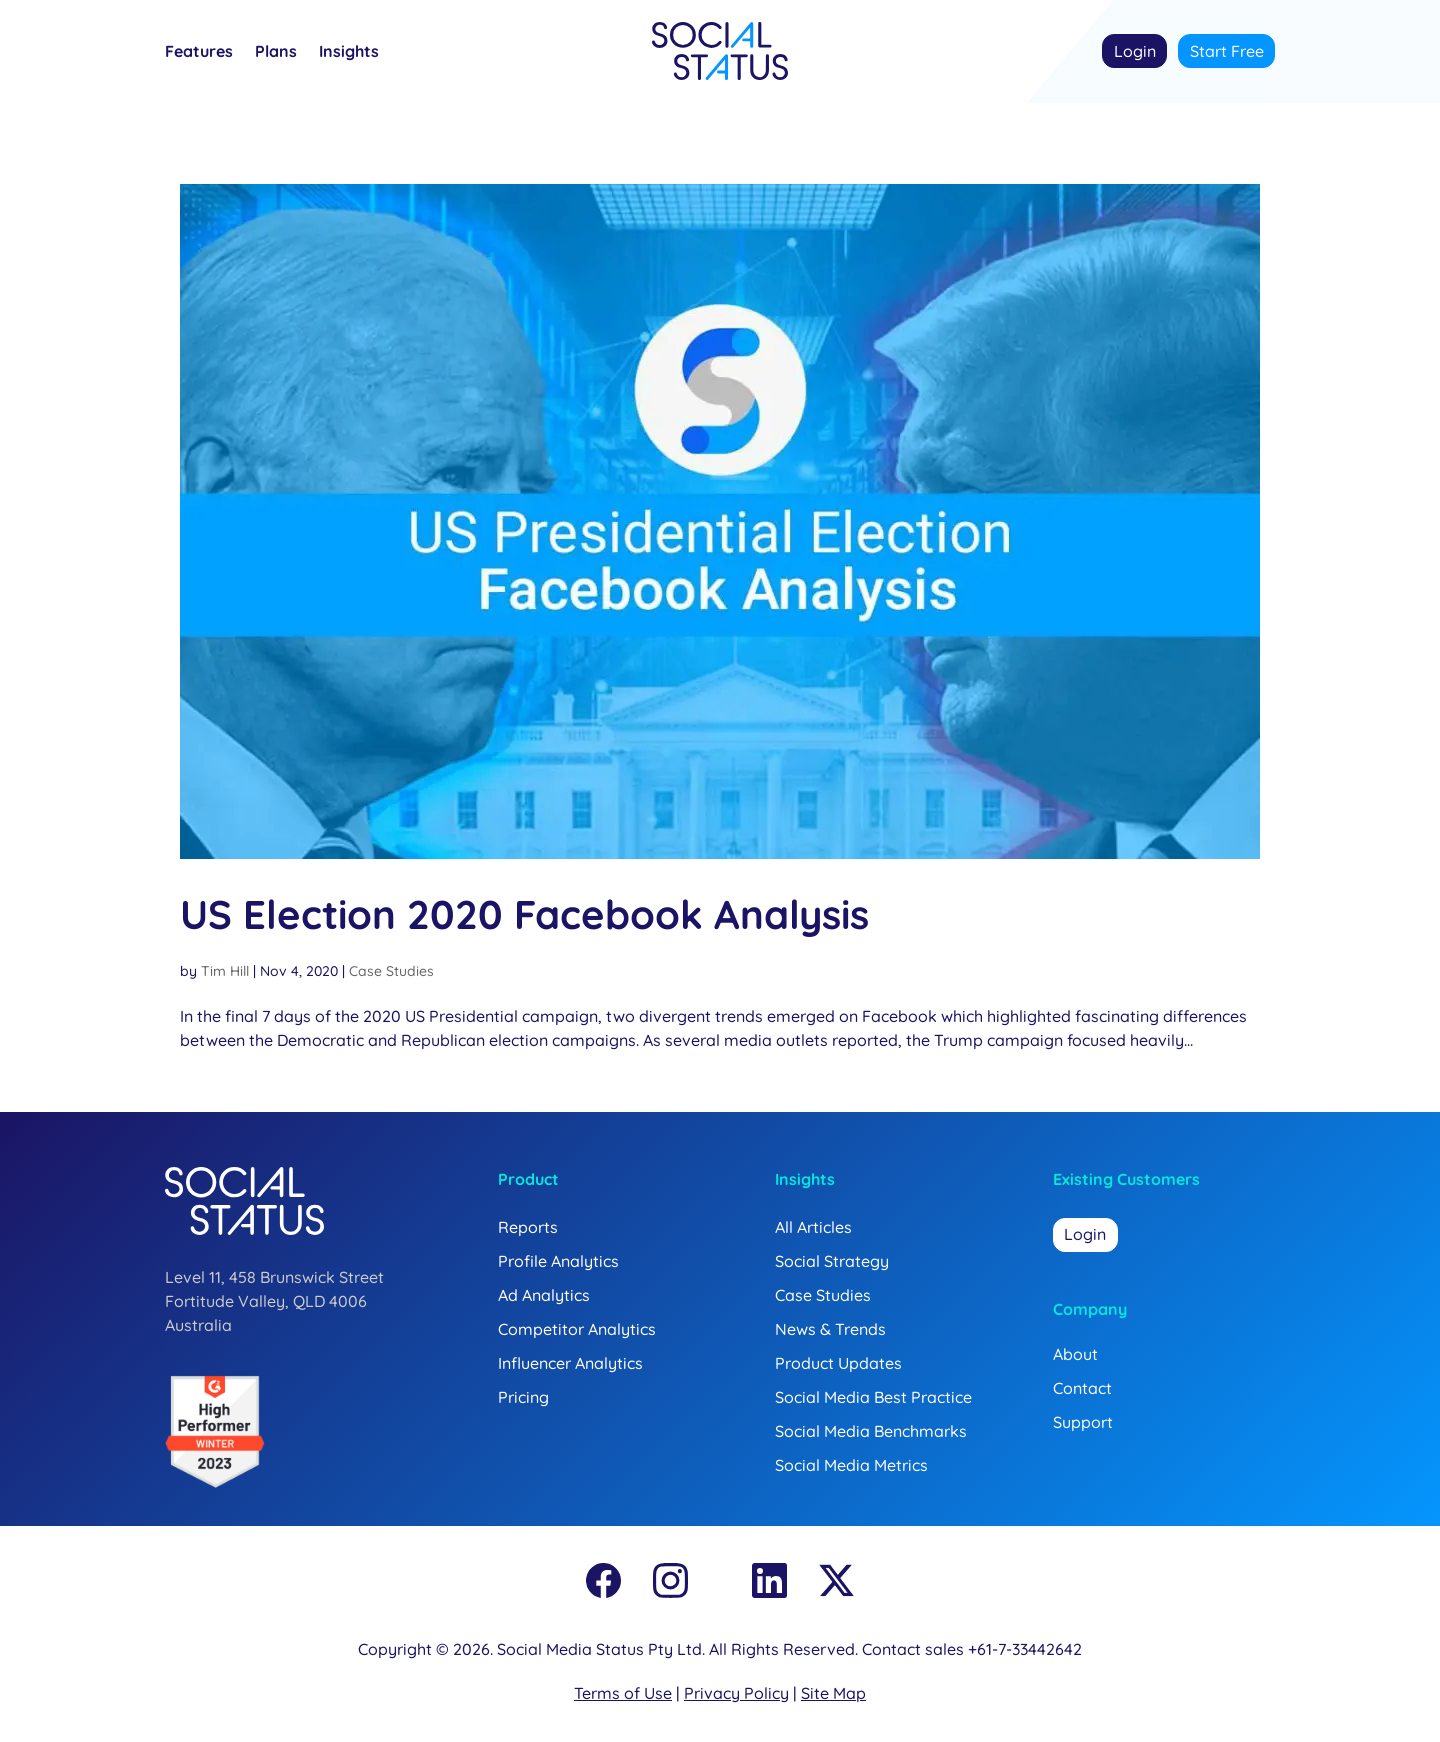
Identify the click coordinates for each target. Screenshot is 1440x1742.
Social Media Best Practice (873, 1397)
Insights (349, 52)
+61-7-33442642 (1025, 1649)
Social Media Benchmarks (871, 1431)
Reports (528, 1227)
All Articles (813, 1227)
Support (1083, 1422)
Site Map (833, 1693)
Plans (276, 52)
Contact (1082, 1388)
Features (199, 52)
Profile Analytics (558, 1261)
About (1075, 1354)
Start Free (1227, 51)
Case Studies (391, 971)
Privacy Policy (736, 1693)
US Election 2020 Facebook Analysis (524, 914)
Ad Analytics (544, 1295)
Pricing (523, 1397)
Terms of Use (623, 1693)
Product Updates (838, 1363)
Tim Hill (225, 971)
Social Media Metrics (851, 1465)
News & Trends (830, 1329)
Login (1135, 51)
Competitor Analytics (577, 1329)
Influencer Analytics (570, 1363)
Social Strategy (832, 1261)
